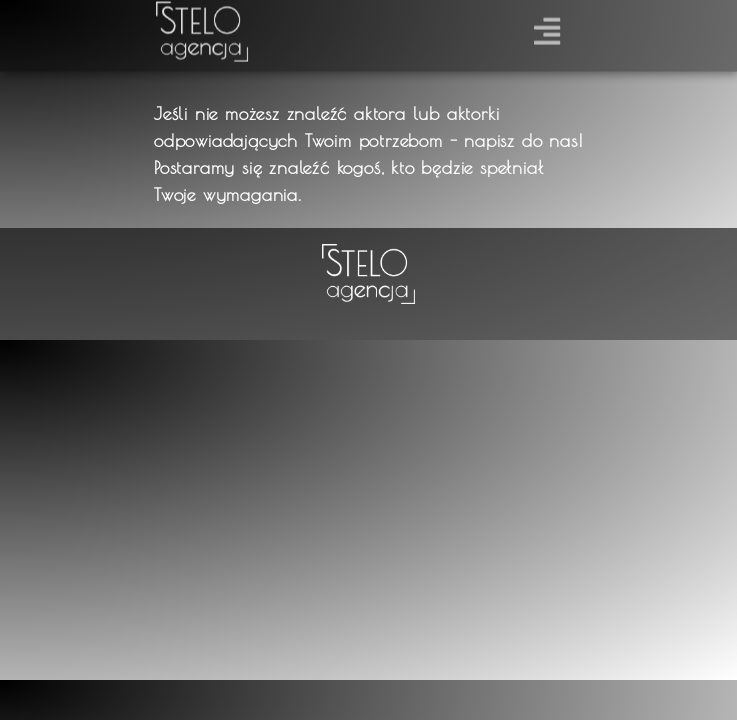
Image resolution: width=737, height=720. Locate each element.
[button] (546, 27)
